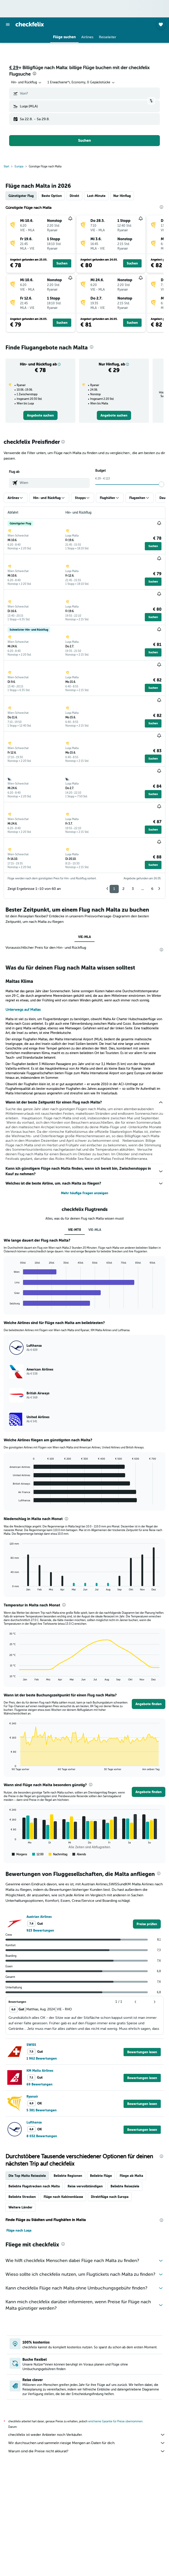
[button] (8, 24)
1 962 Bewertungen (41, 2058)
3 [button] (133, 889)
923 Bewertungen (40, 1930)
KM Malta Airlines (39, 2070)
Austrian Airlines (39, 1917)
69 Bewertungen (39, 2084)
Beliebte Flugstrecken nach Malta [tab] (34, 2186)
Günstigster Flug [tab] (21, 196)
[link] (40, 415)
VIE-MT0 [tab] (74, 1230)
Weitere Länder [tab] (20, 2207)
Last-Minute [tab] (96, 196)
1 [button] (114, 889)
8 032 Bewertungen (41, 2136)
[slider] (161, 484)
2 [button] (123, 889)
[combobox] (26, 82)
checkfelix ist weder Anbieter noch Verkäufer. (86, 2434)
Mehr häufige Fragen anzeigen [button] (84, 1193)
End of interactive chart (7, 1853)
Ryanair (32, 2096)
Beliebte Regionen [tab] (68, 2176)
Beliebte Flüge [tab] (101, 2176)
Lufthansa (34, 2122)
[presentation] (34, 73)
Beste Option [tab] (52, 196)
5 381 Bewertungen (41, 2110)
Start (6, 166)
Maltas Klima (19, 981)
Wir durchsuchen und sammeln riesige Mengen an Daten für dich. (86, 2443)
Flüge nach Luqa (19, 2230)
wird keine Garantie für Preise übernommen (115, 2421)
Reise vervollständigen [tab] (85, 2186)
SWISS (31, 2045)
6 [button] (152, 889)
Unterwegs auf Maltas (23, 1010)
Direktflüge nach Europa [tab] (110, 2197)
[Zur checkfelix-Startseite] (30, 24)
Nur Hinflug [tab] (122, 196)
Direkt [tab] (74, 196)
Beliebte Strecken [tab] (22, 2197)
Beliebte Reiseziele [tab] (125, 2186)
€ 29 (13, 67)
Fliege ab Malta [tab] (131, 2176)
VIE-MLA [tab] (84, 937)
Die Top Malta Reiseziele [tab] (27, 2176)
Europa (19, 166)
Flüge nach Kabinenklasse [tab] (63, 2197)
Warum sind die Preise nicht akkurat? (86, 2451)
